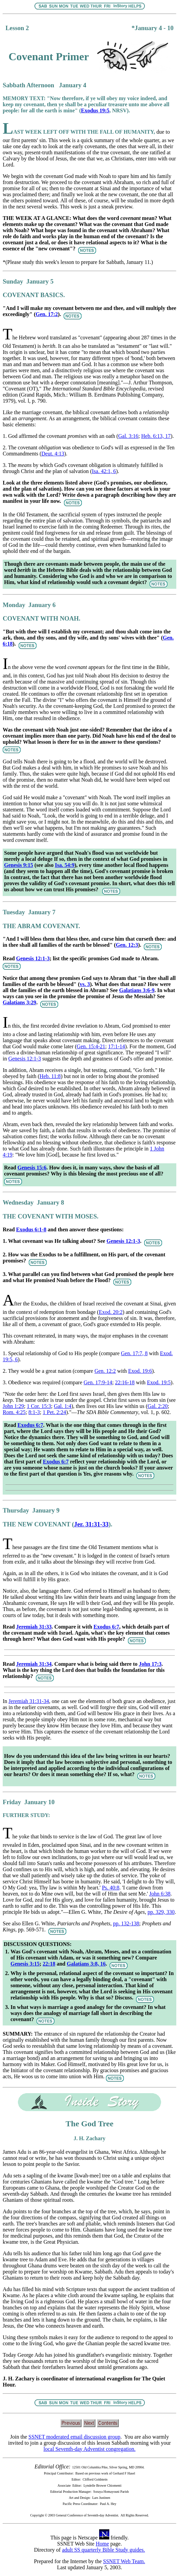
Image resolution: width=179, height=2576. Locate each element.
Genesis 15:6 (32, 1167)
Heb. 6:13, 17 (156, 436)
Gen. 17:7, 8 (134, 1353)
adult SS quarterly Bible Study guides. (103, 2550)
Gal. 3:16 (128, 436)
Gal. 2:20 (158, 1406)
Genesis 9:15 (18, 865)
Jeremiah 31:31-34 (28, 1701)
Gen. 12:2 (105, 1371)
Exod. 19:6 (140, 1371)
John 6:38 (160, 1894)
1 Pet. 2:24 (54, 1412)
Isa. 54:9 (64, 865)
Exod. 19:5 (159, 1382)
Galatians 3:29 (19, 1002)
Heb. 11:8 (50, 1076)
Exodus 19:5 (95, 110)
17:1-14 (116, 1046)
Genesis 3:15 (25, 1964)
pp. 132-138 (126, 1923)
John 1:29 (13, 1406)
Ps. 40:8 (110, 1887)
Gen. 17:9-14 (98, 1382)
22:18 (49, 1964)
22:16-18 (125, 1382)
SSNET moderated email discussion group (74, 2437)
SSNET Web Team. (124, 2561)
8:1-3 (34, 1412)
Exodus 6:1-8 (31, 1229)
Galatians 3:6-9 (136, 990)
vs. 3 (85, 984)
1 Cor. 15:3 (39, 1406)
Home (102, 2544)
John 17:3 (150, 1664)
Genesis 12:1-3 (33, 958)
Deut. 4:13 (52, 453)
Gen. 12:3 (127, 945)
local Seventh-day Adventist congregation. (90, 2449)
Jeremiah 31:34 (34, 1664)
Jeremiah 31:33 (34, 1627)
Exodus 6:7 (30, 1425)
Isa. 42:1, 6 (104, 471)
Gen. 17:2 (47, 314)
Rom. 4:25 (14, 1412)
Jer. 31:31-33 (91, 1524)
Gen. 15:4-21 (91, 1046)
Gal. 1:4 (62, 1406)
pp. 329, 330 (161, 1912)
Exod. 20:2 (110, 1312)
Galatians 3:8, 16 (86, 1964)
